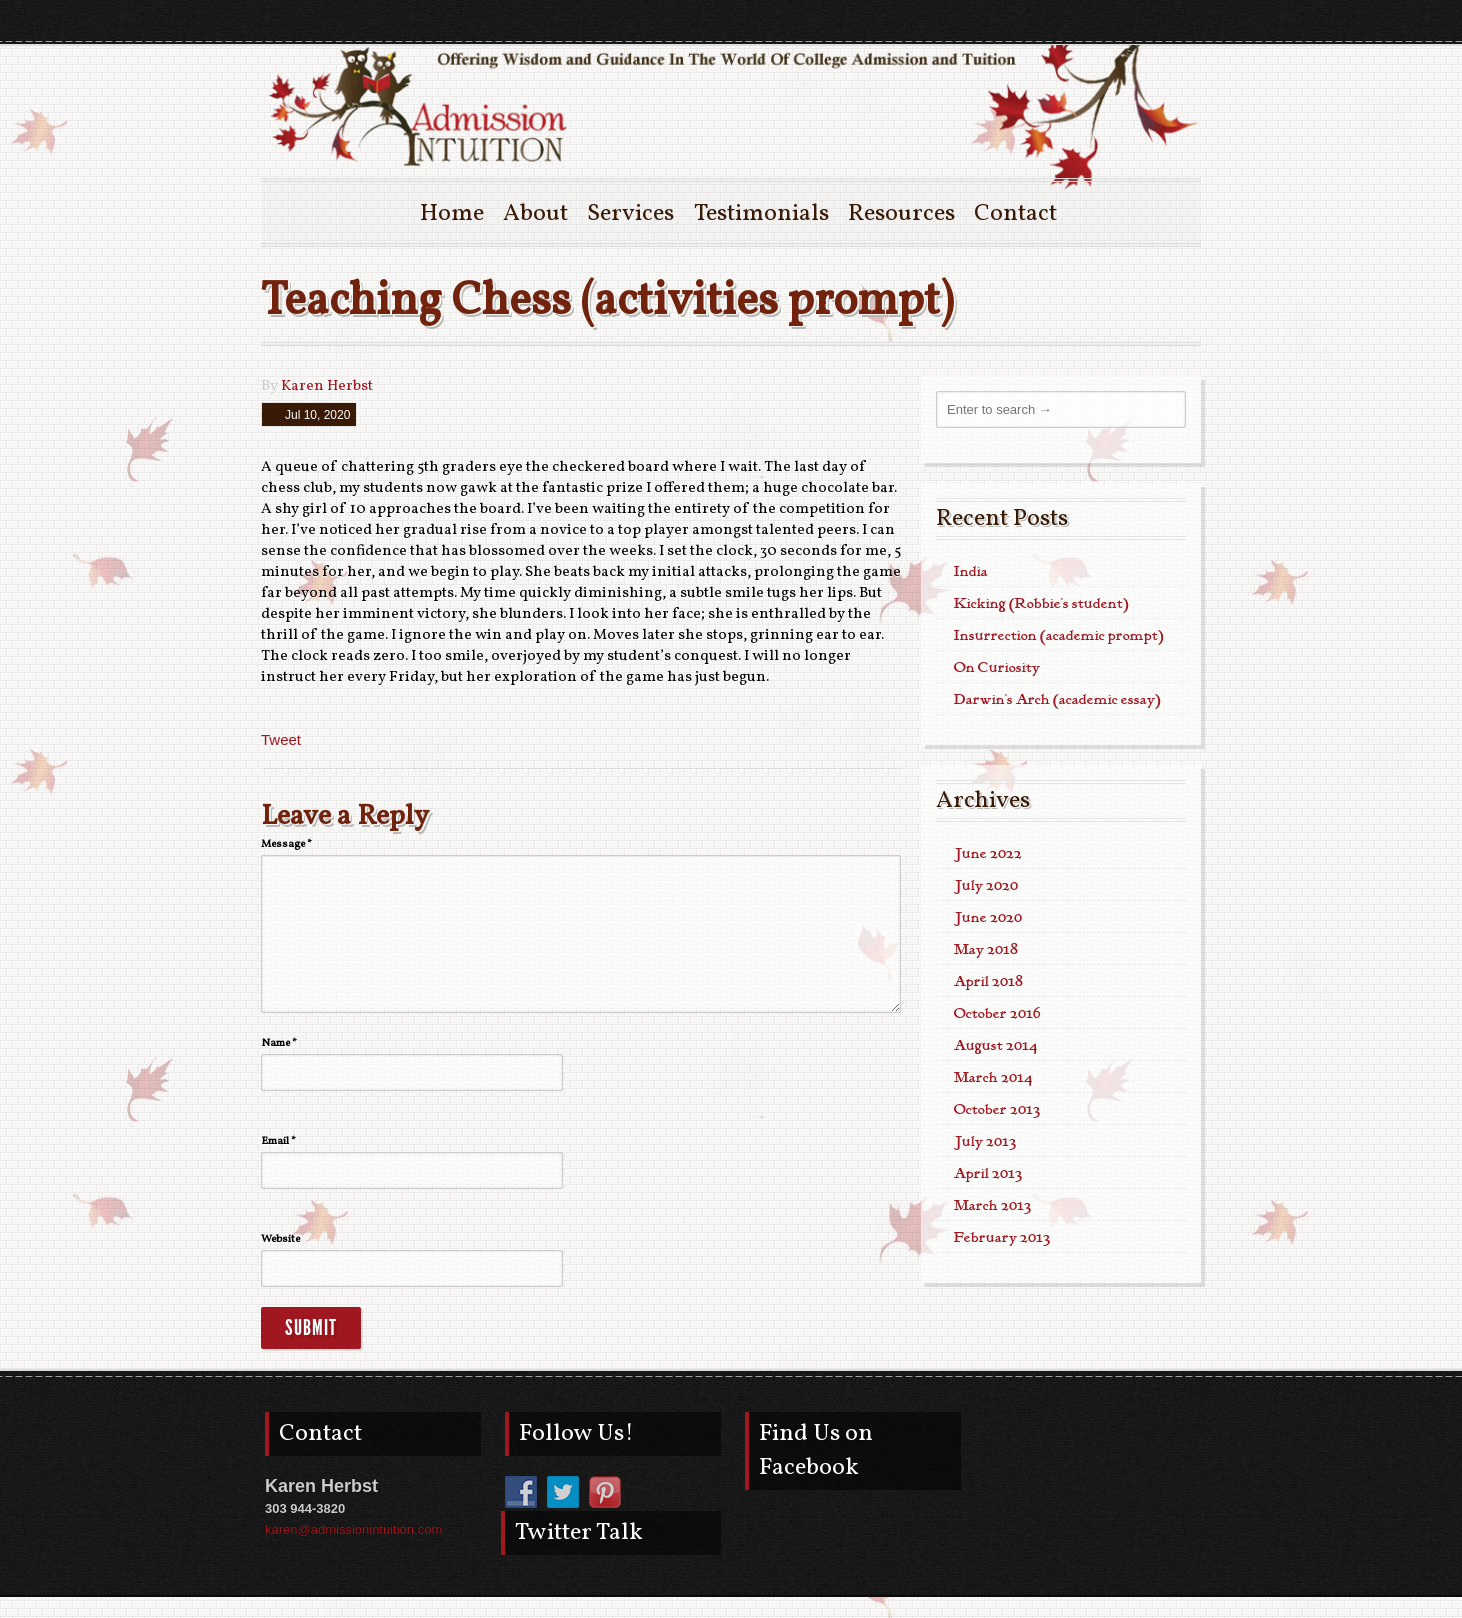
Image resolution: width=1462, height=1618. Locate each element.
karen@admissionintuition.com (353, 1529)
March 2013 (992, 1206)
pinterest (1111, 21)
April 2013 (988, 1174)
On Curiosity (997, 668)
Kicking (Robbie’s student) (1041, 604)
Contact (1015, 214)
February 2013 (1002, 1238)
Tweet (281, 739)
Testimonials (761, 214)
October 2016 (997, 1014)
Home (452, 214)
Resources (901, 214)
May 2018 (986, 950)
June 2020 (988, 918)
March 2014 (993, 1078)
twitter (1147, 21)
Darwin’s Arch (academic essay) (1057, 700)
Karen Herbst (327, 386)
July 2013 (985, 1142)
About (535, 214)
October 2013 (997, 1110)
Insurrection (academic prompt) (1059, 636)
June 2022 (988, 854)
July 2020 (986, 886)
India (971, 572)
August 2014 (995, 1046)
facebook (1183, 21)
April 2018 (988, 982)
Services (630, 214)
